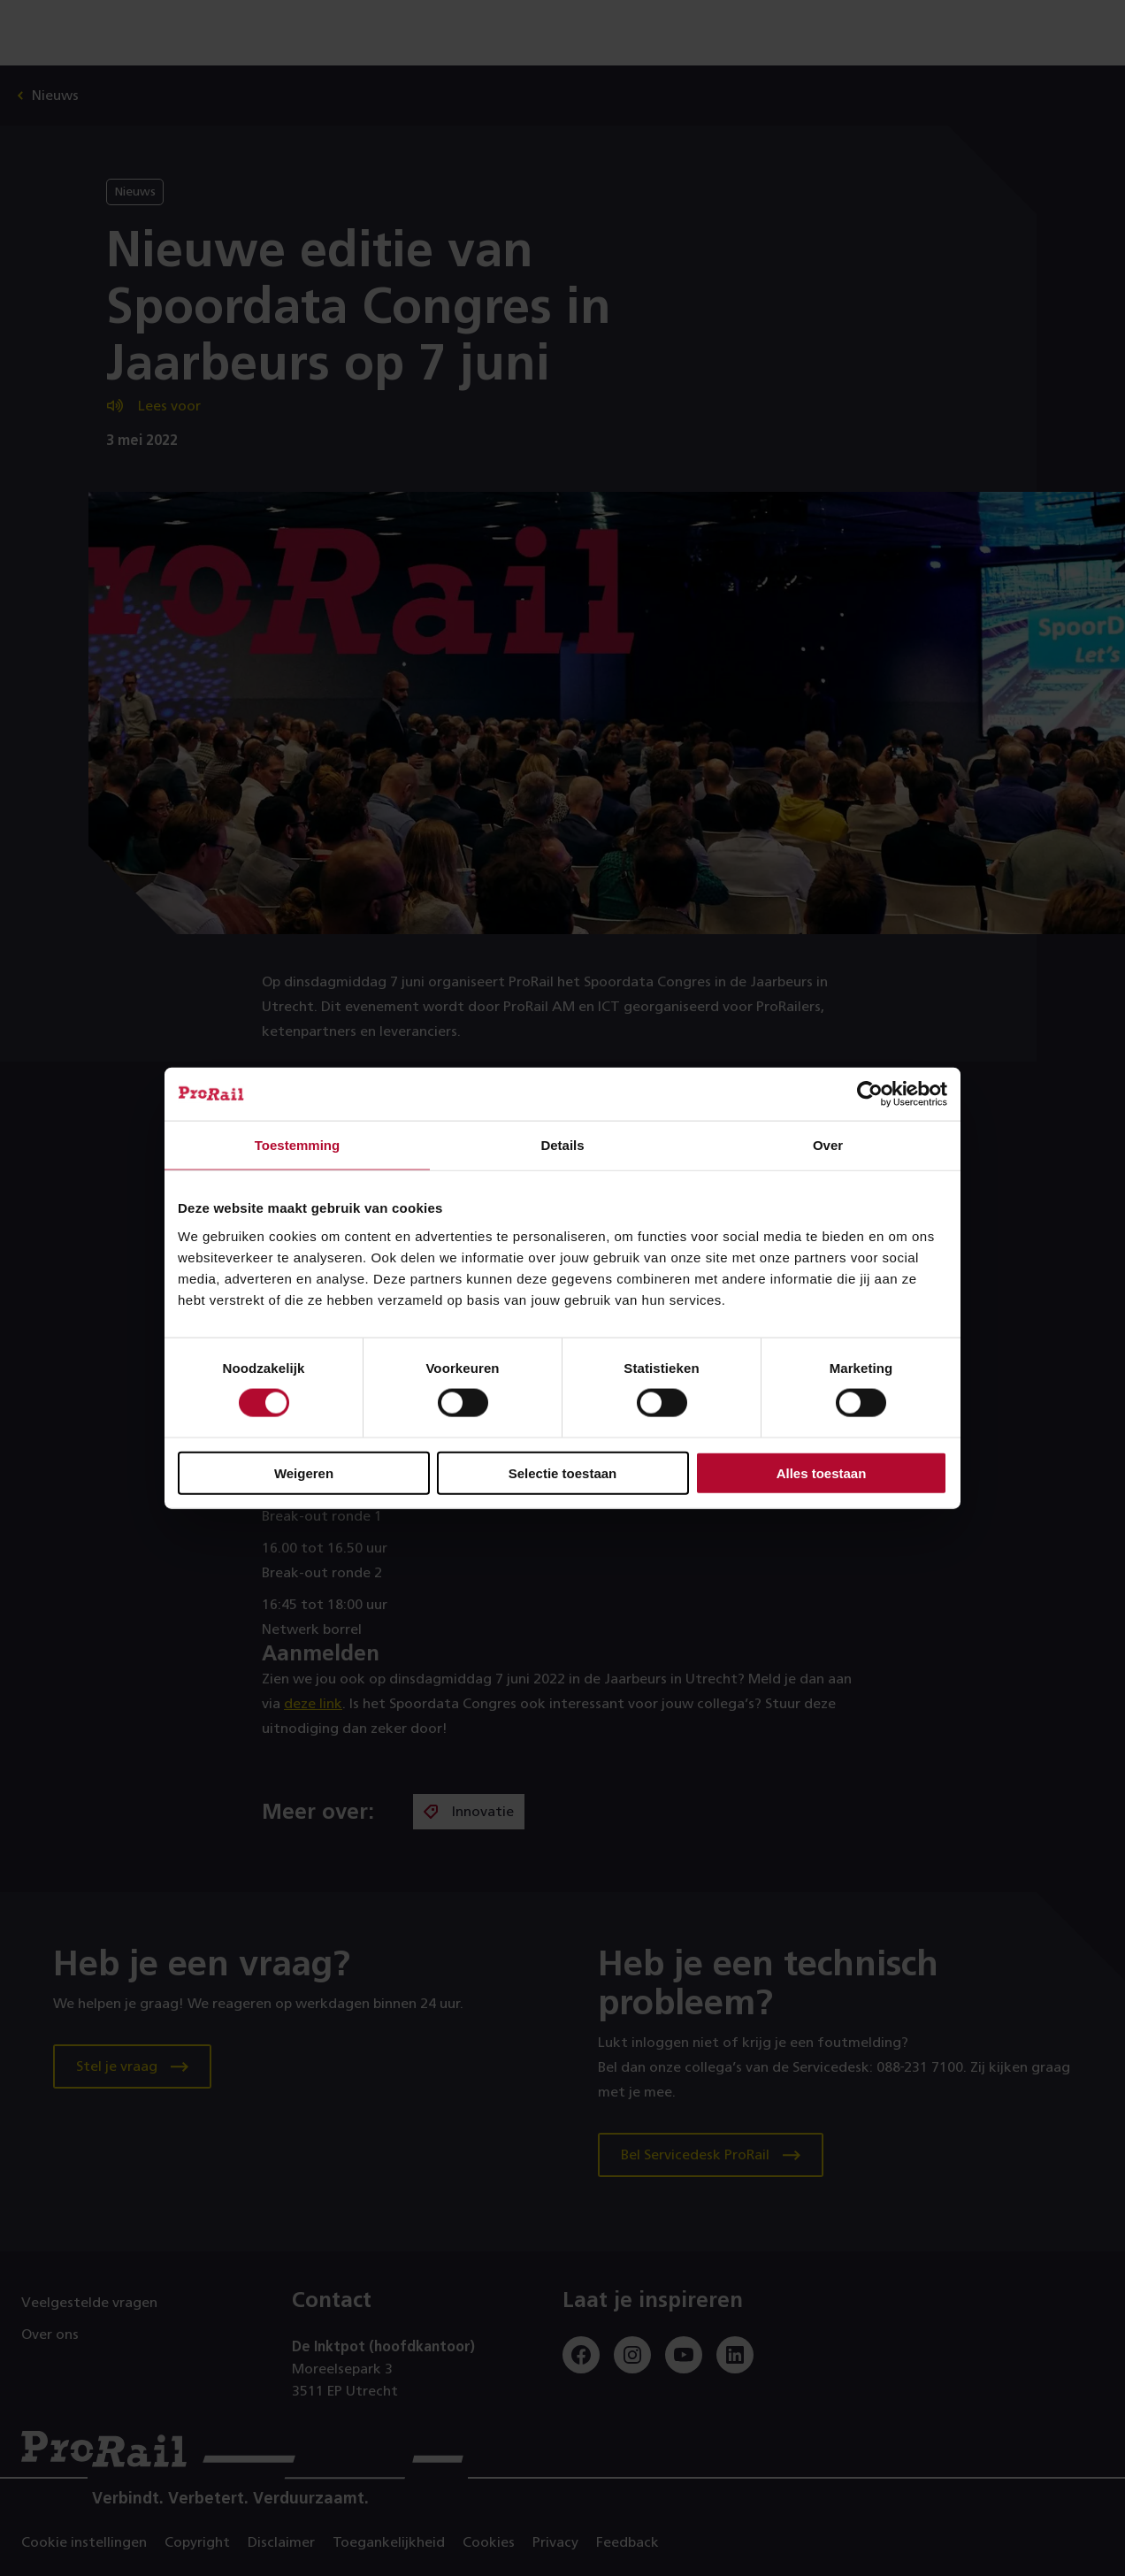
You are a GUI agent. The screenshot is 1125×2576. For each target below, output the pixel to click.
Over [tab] (828, 1145)
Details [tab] (562, 1145)
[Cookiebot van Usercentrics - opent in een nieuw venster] (869, 1094)
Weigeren (303, 1472)
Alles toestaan (822, 1472)
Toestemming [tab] (297, 1145)
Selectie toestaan (563, 1472)
